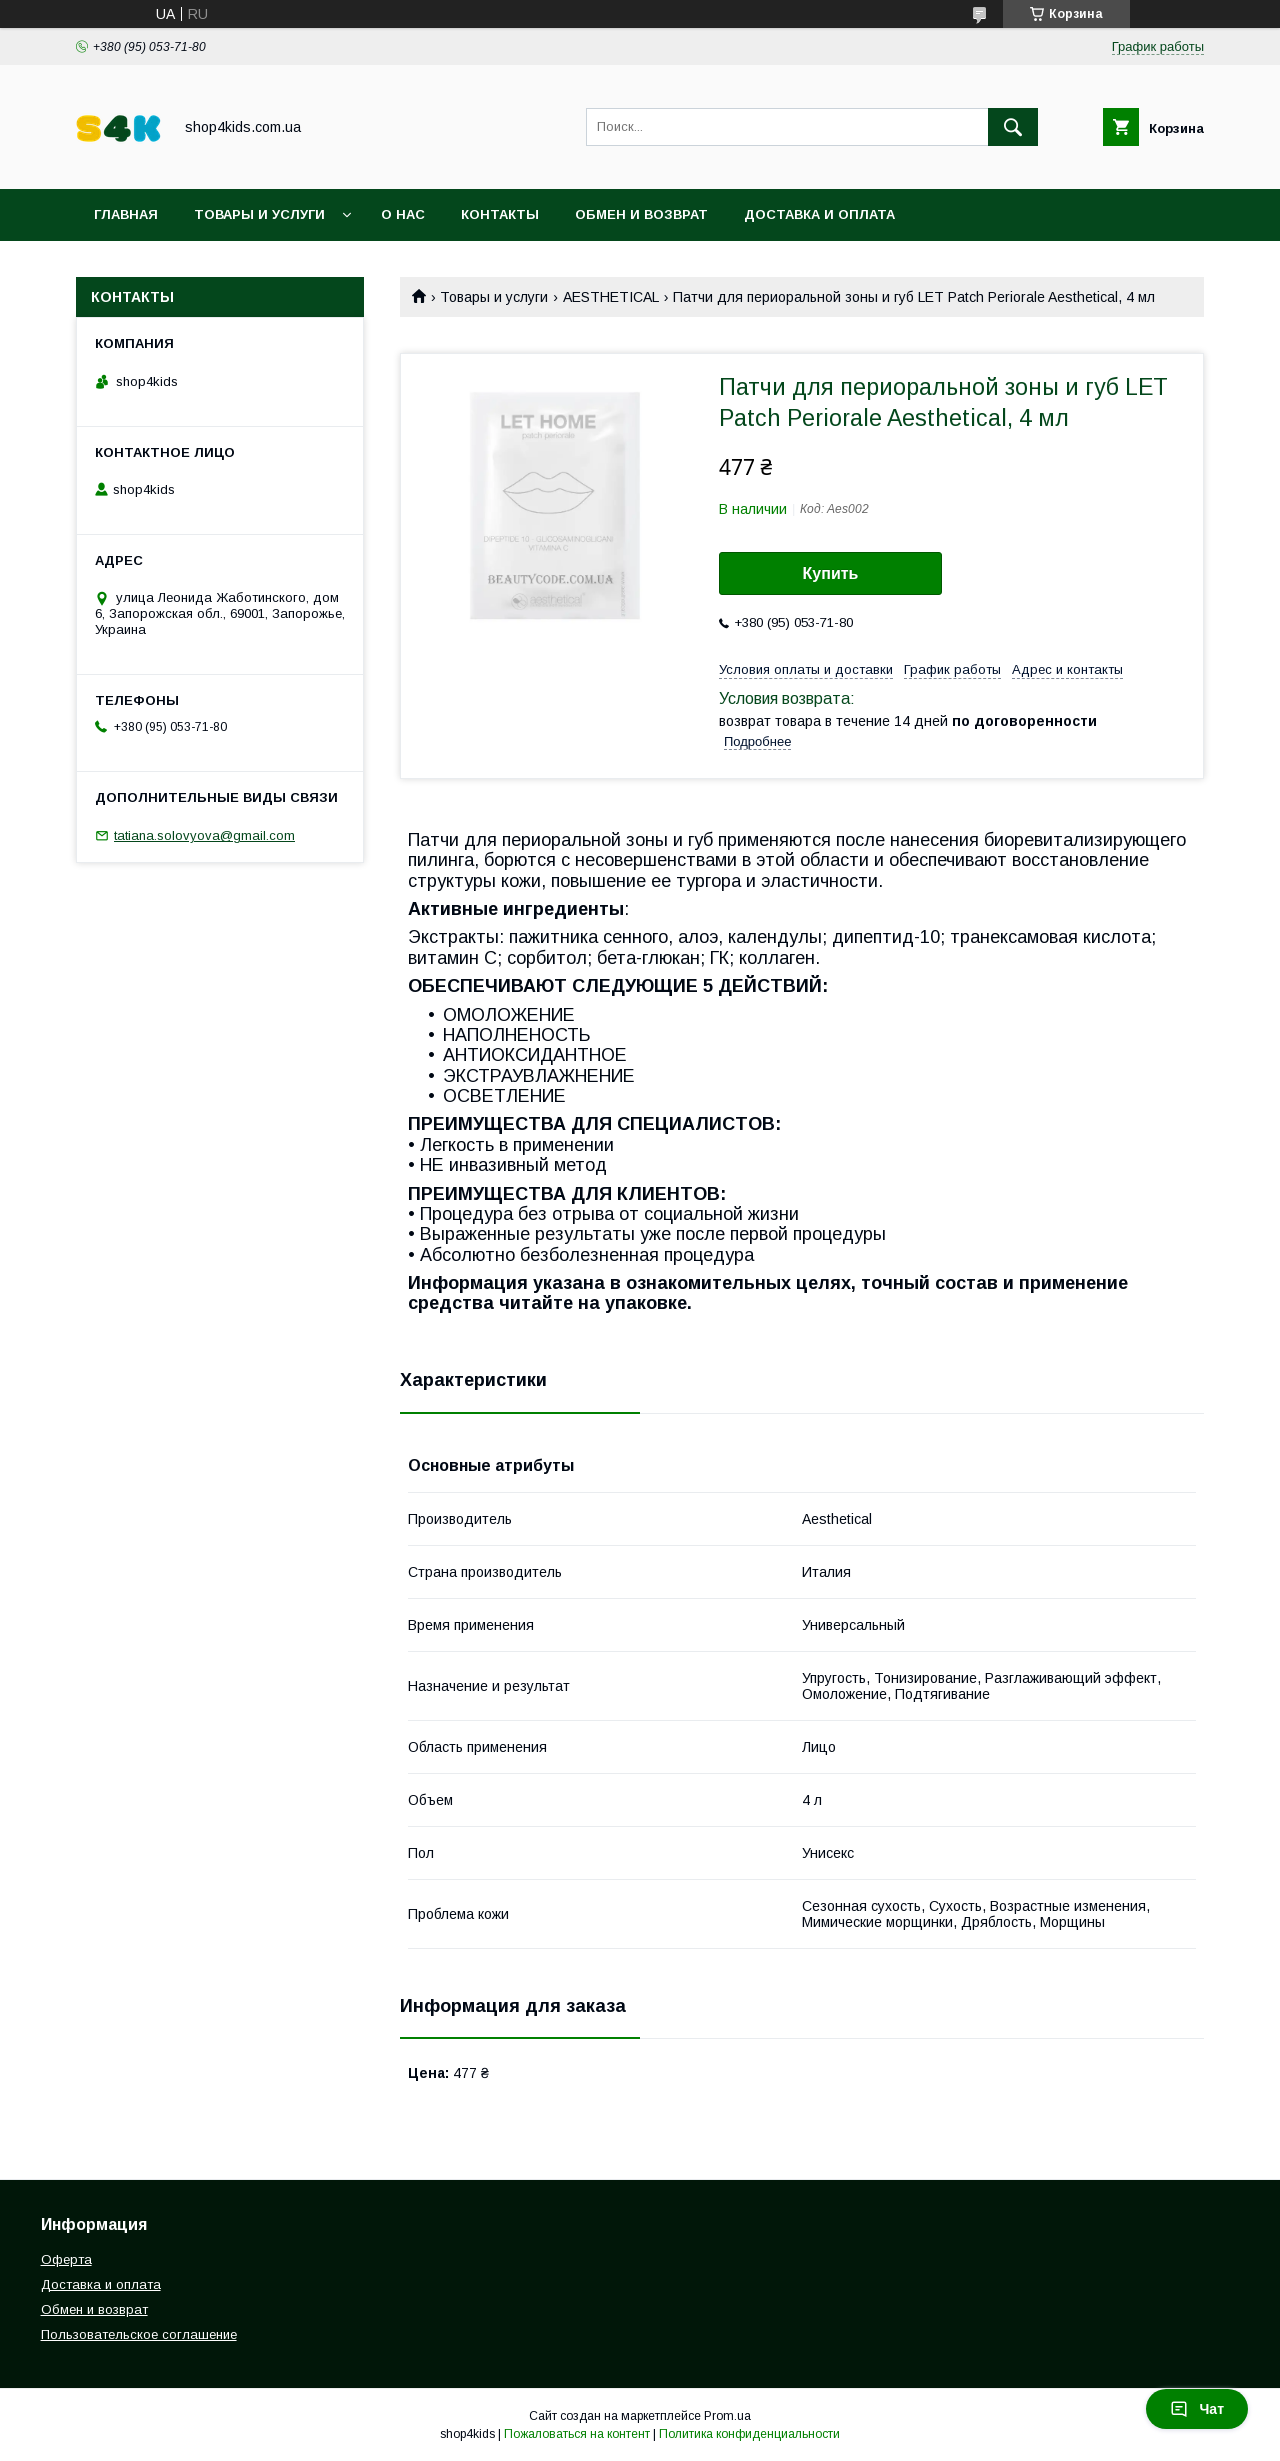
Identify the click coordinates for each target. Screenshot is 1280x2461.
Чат (1197, 2409)
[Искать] (1013, 127)
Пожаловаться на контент (577, 2434)
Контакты (500, 214)
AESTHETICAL (611, 297)
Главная (126, 214)
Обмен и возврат (641, 214)
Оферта (66, 2259)
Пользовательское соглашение (222, 266)
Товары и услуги (259, 214)
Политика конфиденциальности (749, 2434)
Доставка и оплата (819, 214)
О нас (403, 214)
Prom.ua (727, 2416)
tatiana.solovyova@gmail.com (204, 835)
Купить (831, 573)
